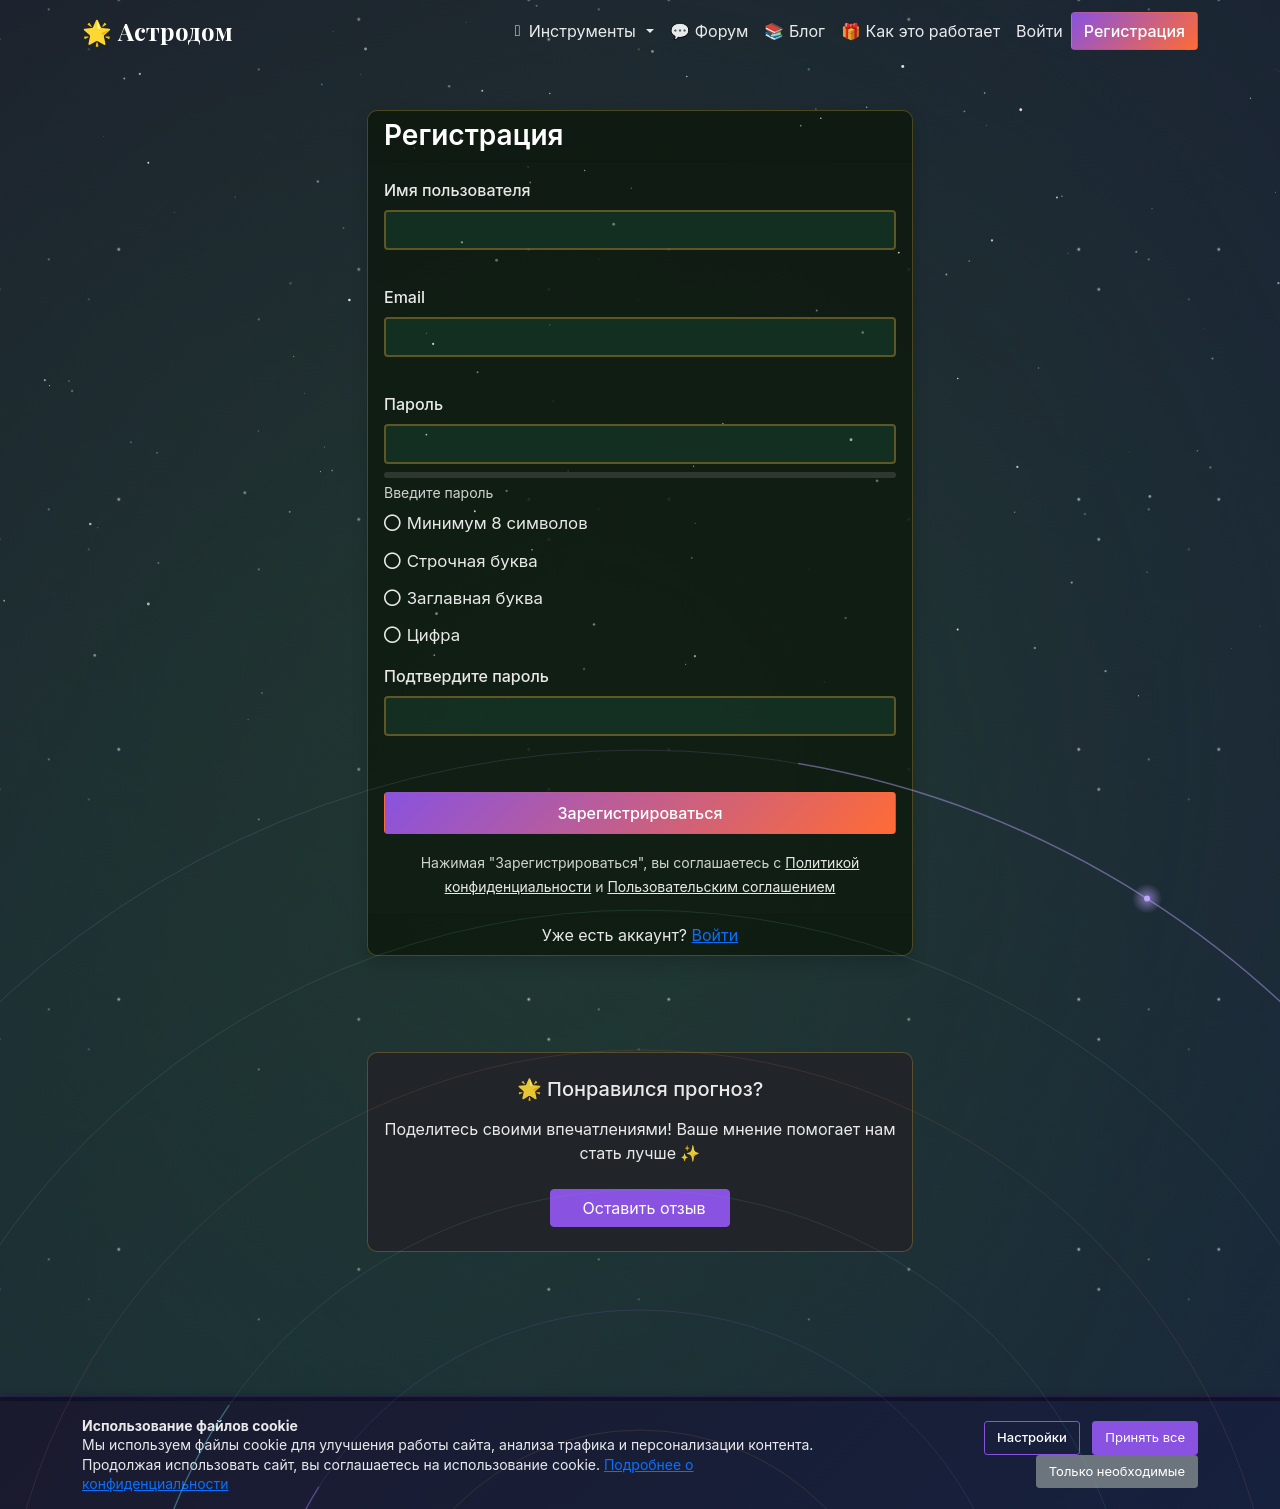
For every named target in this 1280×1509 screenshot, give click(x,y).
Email (404, 297)
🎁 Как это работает (920, 31)
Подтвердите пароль (466, 676)
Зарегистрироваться (640, 813)
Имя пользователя (457, 190)
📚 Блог (794, 31)
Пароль (413, 404)
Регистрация (1134, 31)
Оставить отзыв (644, 1208)
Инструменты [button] (575, 31)
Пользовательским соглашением (721, 886)
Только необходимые (1117, 1471)
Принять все (1145, 1437)
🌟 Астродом (157, 31)
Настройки (1032, 1437)
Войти (1039, 31)
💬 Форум (709, 31)
